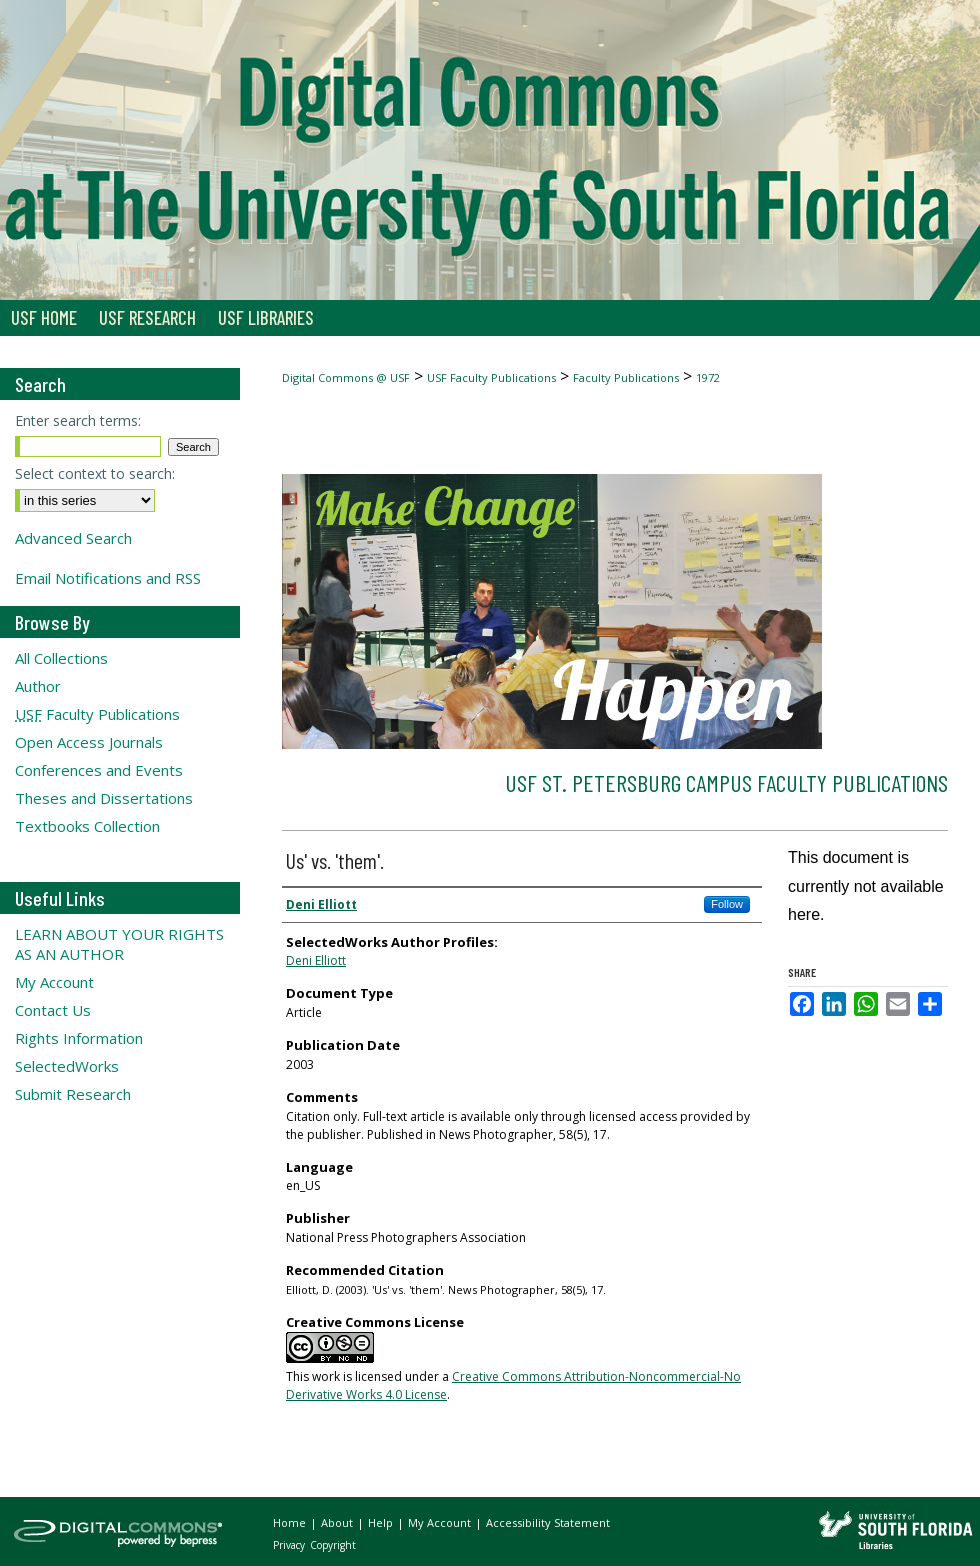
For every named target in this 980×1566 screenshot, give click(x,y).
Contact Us (53, 1010)
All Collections (61, 658)
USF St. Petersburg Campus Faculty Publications (726, 782)
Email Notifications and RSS (108, 578)
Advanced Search (73, 538)
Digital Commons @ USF (346, 377)
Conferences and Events (99, 770)
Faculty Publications (626, 377)
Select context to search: (95, 473)
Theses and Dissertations (104, 798)
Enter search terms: (78, 420)
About (338, 1522)
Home (291, 1522)
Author (38, 686)
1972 (708, 377)
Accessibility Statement (548, 1522)
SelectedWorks (67, 1066)
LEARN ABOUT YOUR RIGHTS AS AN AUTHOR (119, 944)
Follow (727, 904)
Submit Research (73, 1094)
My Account (54, 982)
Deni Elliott (316, 960)
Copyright (333, 1545)
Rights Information (79, 1038)
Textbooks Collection (87, 826)
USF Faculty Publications (491, 377)
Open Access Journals (89, 742)
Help (382, 1522)
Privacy (290, 1545)
